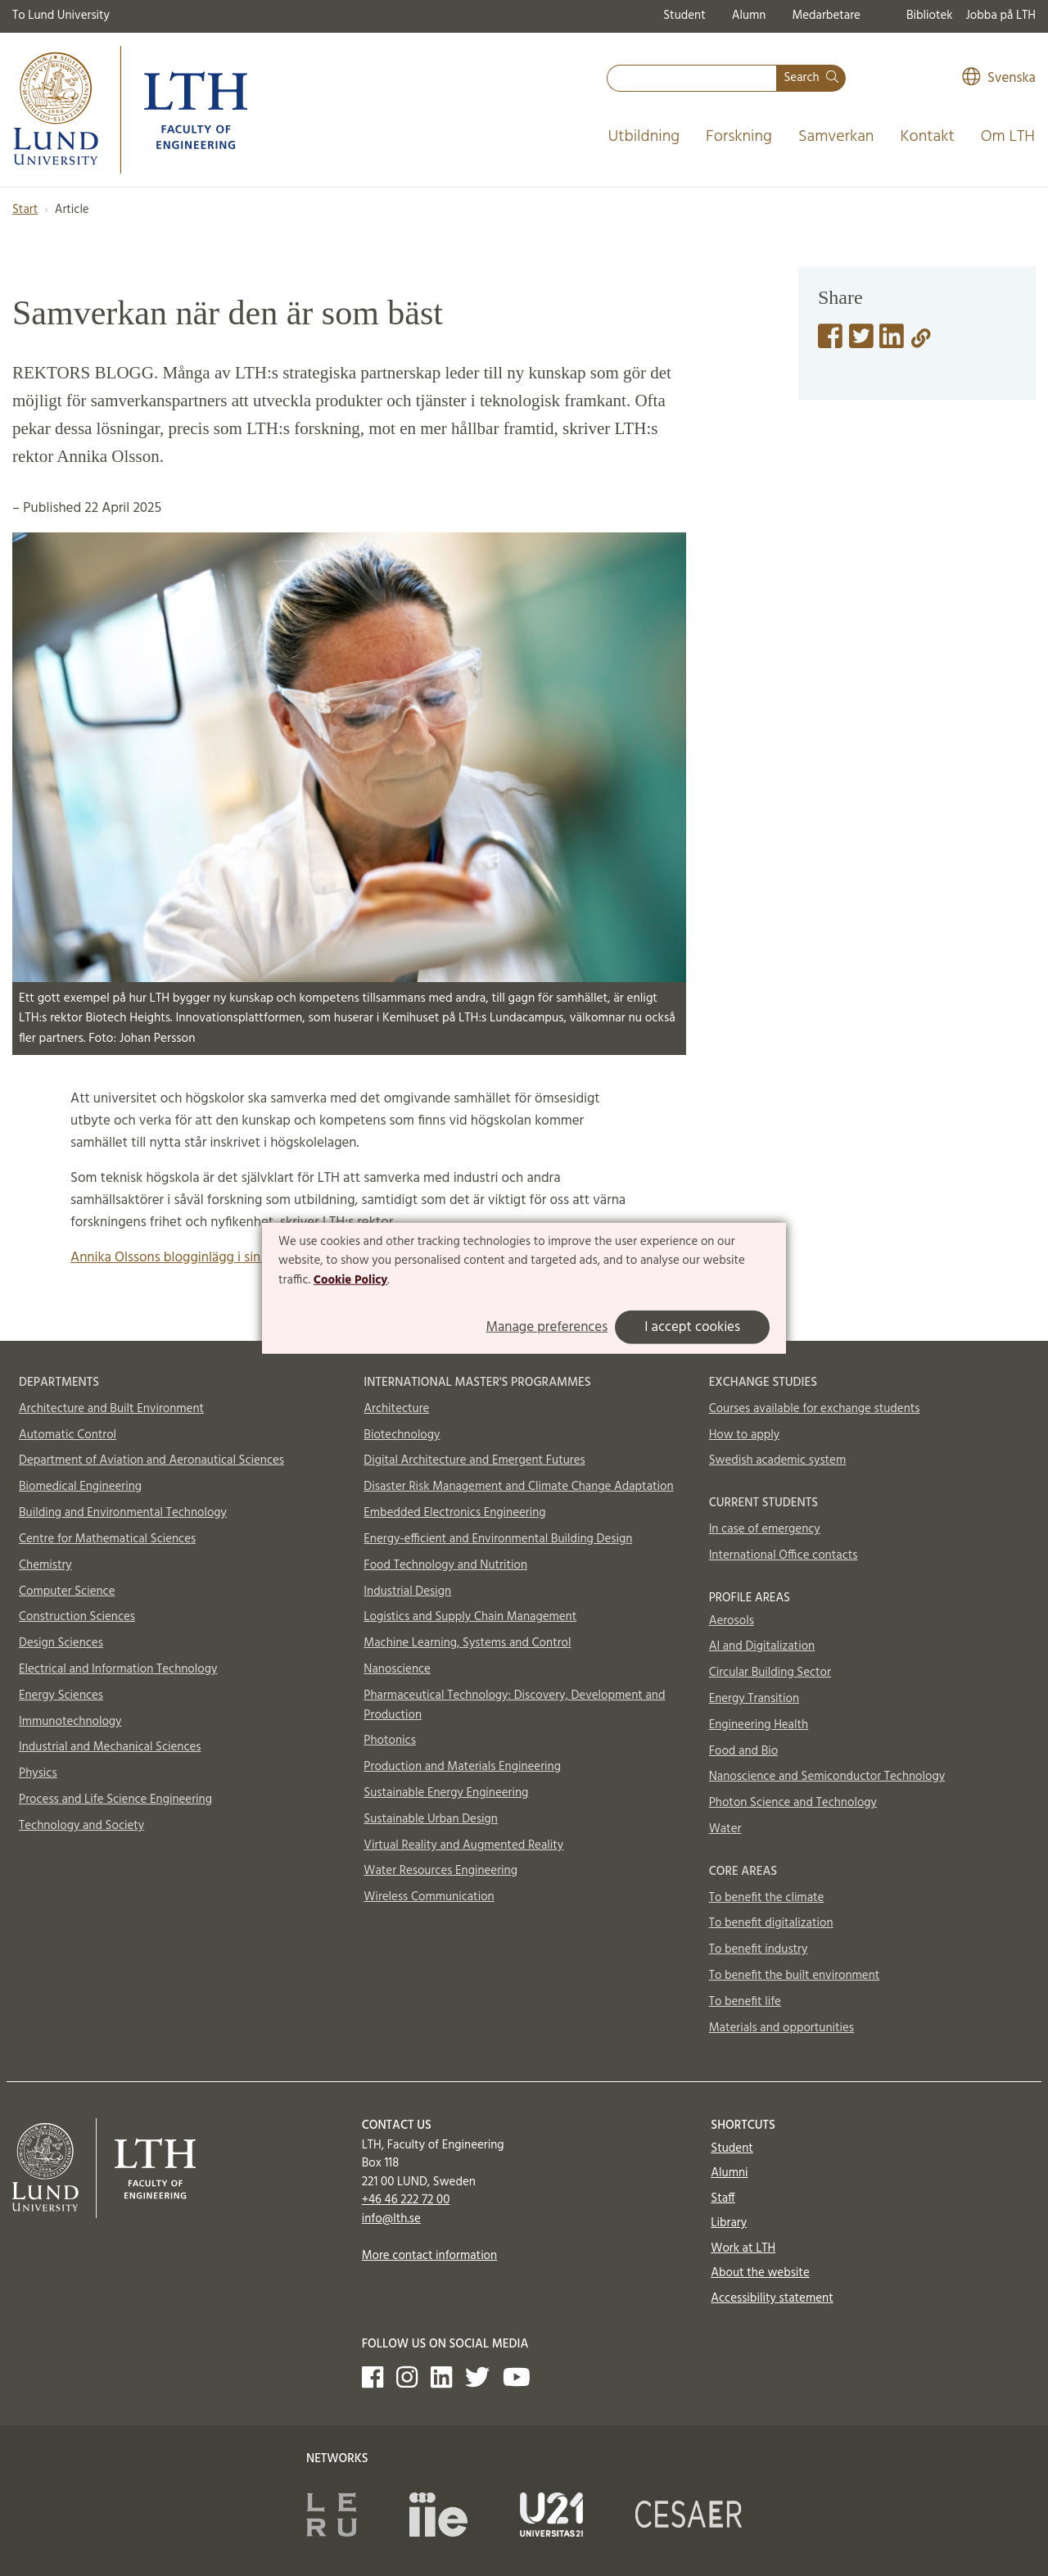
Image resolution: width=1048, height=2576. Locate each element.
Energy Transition (754, 1699)
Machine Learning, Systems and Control (467, 1643)
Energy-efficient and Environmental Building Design (498, 1539)
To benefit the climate (766, 1898)
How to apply (744, 1435)
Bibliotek (929, 15)
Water (725, 1829)
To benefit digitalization (771, 1923)
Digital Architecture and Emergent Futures (474, 1460)
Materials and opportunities (781, 2028)
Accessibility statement (772, 2298)
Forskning (739, 137)
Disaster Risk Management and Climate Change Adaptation (518, 1486)
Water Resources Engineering (440, 1871)
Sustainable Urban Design (431, 1819)
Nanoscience (397, 1669)
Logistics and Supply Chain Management (470, 1617)
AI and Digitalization (762, 1646)
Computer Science (67, 1591)
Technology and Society (81, 1826)
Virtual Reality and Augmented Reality (463, 1845)
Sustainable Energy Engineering (446, 1793)
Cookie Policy (351, 1280)
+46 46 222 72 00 (406, 2200)
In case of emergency (764, 1529)
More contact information (430, 2256)
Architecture (396, 1409)
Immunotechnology (70, 1722)
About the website (760, 2273)
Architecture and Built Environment (111, 1409)
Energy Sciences (61, 1695)
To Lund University (61, 15)
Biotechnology (402, 1435)
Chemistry (45, 1565)
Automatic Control (67, 1435)
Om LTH (1008, 137)
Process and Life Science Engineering (115, 1799)
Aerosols (731, 1621)
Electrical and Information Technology (118, 1669)
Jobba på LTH (1000, 15)
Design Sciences (61, 1643)
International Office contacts (783, 1555)
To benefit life (745, 2002)
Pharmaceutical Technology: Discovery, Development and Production (514, 1705)
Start (25, 210)
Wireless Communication (429, 1897)
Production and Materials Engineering (462, 1767)
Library (729, 2223)
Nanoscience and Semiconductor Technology (827, 1776)
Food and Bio (744, 1751)
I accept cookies (692, 1327)
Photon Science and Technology (793, 1803)
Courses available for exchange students (814, 1409)
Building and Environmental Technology (123, 1513)
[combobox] (692, 78)
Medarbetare (826, 15)
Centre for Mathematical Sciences (107, 1539)
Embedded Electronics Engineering (454, 1513)
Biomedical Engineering (80, 1486)
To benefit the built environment (794, 1975)
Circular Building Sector (770, 1672)
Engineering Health (758, 1725)
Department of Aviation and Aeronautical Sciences (151, 1460)
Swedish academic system (778, 1460)
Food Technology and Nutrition (445, 1565)
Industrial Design (407, 1591)
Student (684, 15)
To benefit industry (758, 1949)
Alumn (749, 15)
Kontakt (927, 137)
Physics (38, 1773)
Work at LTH (743, 2248)
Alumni (729, 2173)
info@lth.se (391, 2219)
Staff (722, 2198)
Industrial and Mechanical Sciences (110, 1747)
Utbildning (644, 137)
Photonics (390, 1740)
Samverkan (836, 137)
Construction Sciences (77, 1617)
